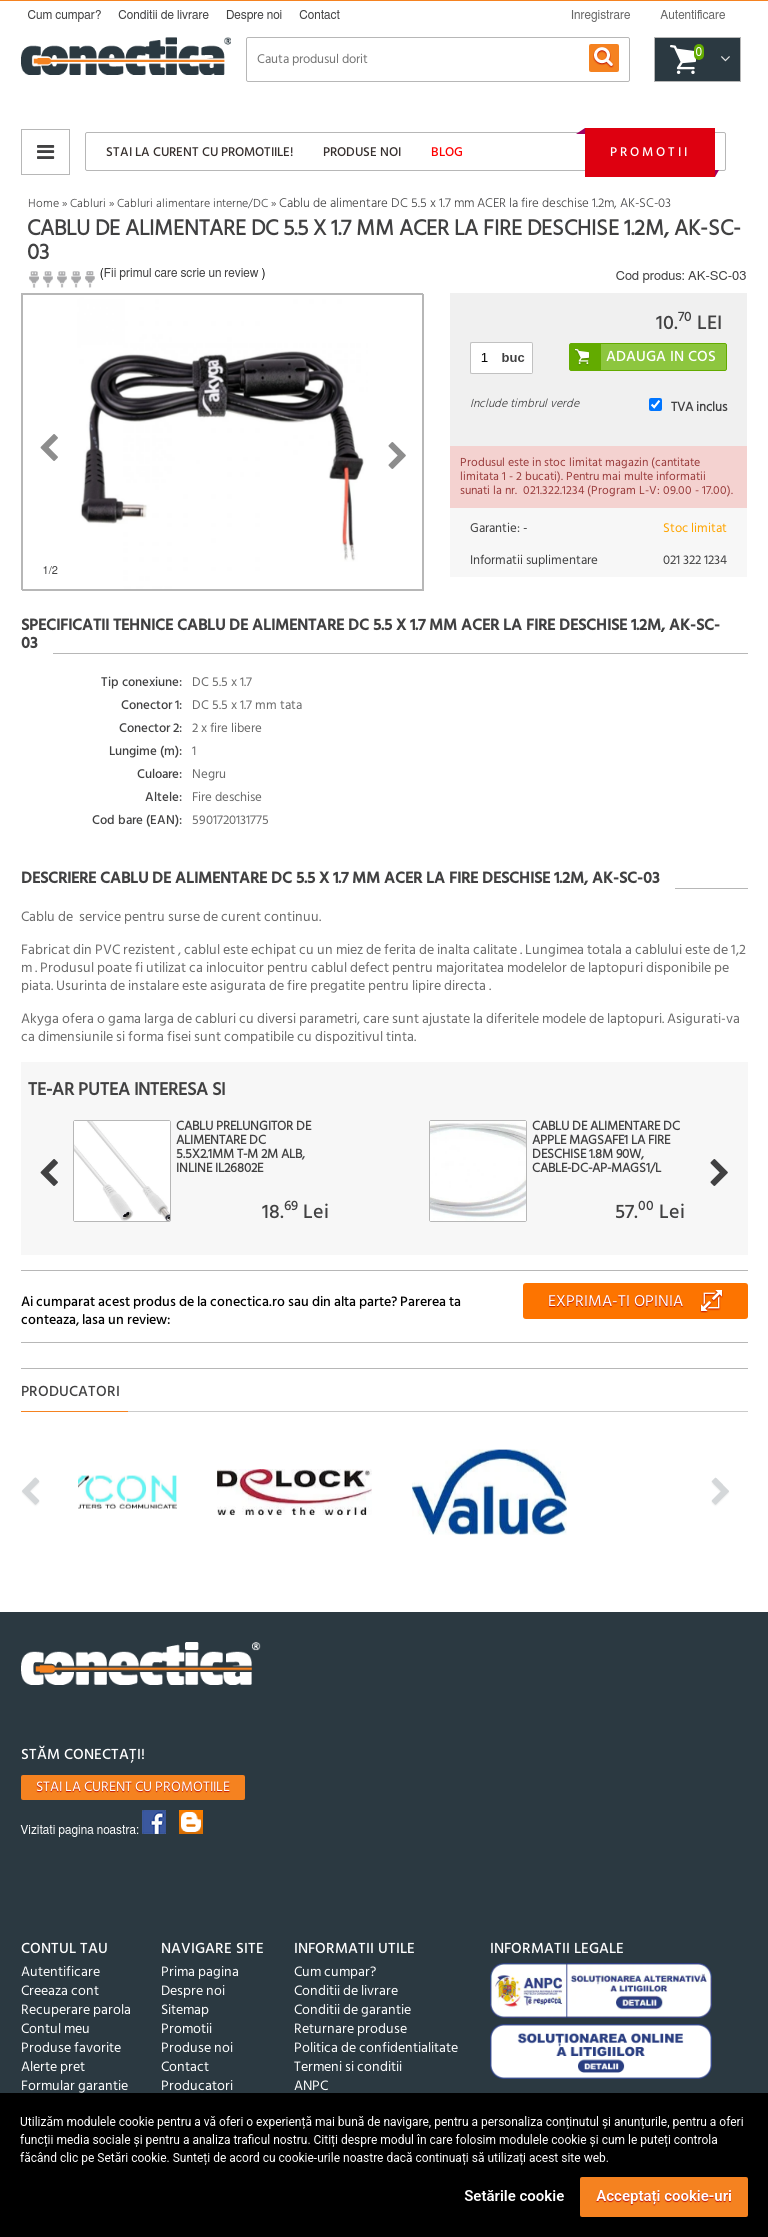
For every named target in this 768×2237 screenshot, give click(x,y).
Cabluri (88, 204)
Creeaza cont (60, 1991)
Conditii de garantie (352, 2010)
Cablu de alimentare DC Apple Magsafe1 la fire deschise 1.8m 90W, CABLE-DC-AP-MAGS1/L (606, 1148)
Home (43, 204)
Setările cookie (514, 2196)
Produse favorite (71, 2048)
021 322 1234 (695, 560)
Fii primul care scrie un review (181, 273)
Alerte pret (53, 2067)
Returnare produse (350, 2029)
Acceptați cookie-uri (664, 2196)
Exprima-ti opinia (615, 1302)
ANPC (311, 2086)
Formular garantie (74, 2086)
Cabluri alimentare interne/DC (192, 204)
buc (513, 357)
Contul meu (55, 2029)
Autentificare (60, 1972)
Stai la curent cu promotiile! (199, 152)
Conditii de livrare (163, 15)
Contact (319, 15)
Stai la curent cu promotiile (133, 1787)
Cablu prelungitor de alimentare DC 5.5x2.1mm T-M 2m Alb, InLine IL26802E (243, 1148)
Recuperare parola (76, 2010)
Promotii (650, 152)
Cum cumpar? (65, 15)
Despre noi (254, 15)
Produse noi (362, 152)
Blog (447, 152)
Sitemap (185, 2010)
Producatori (197, 2086)
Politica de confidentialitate (376, 2048)
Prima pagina (200, 1972)
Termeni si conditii (348, 2067)
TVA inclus (699, 407)
